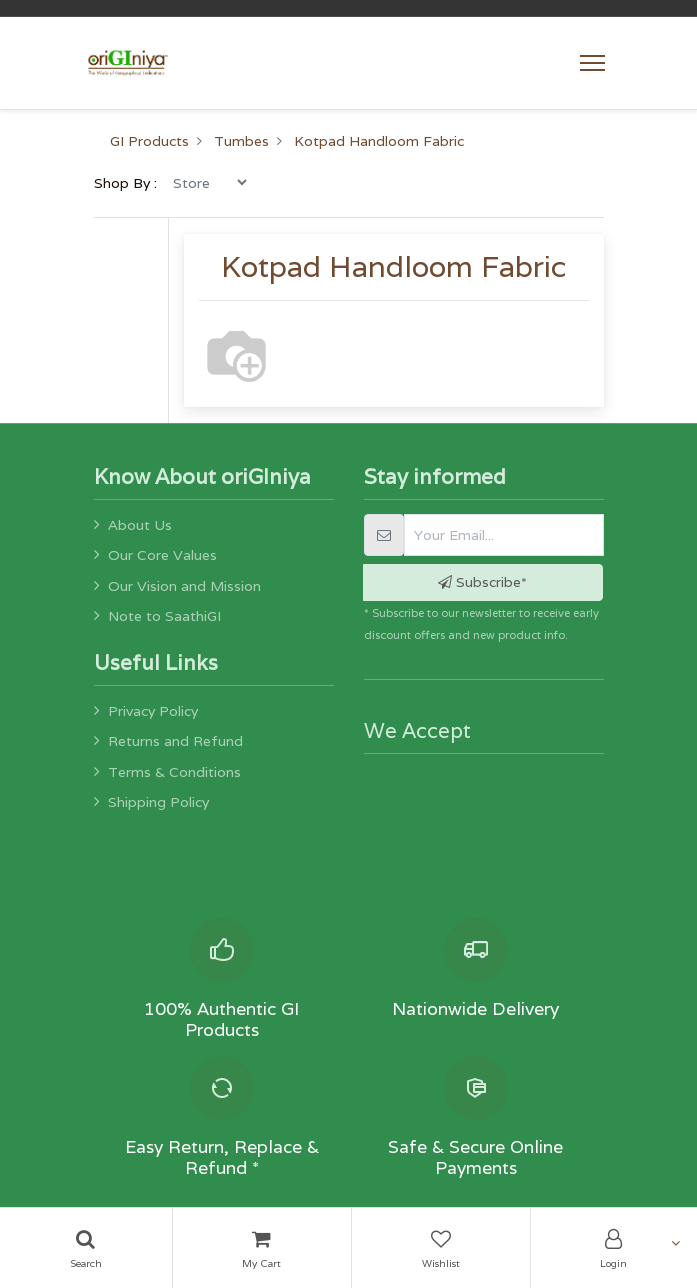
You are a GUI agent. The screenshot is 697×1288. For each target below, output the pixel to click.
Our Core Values (162, 555)
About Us (140, 525)
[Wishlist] (441, 1248)
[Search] (86, 1248)
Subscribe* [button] (482, 582)
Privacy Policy (153, 711)
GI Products (149, 141)
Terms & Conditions (174, 772)
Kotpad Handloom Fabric (379, 141)
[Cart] (262, 1248)
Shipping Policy (158, 802)
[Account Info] (614, 1248)
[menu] (209, 182)
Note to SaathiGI (164, 616)
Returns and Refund (175, 741)
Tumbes (241, 141)
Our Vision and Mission (184, 586)
